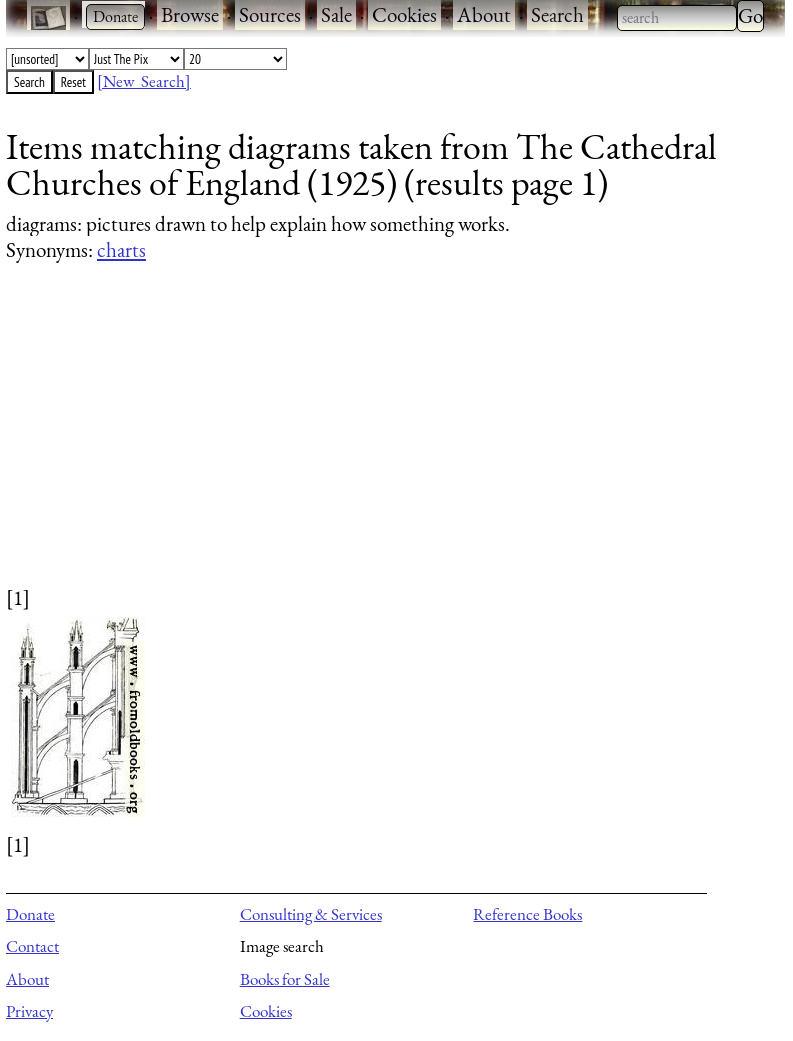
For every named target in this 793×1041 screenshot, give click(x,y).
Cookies (404, 14)
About (484, 14)
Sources (270, 14)
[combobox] (677, 18)
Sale (336, 14)
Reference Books (527, 914)
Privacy (29, 1011)
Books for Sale (285, 979)
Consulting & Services (311, 914)
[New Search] (144, 81)
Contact (32, 946)
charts (121, 249)
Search (557, 14)
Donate (30, 914)
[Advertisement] (383, 443)
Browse (190, 14)
